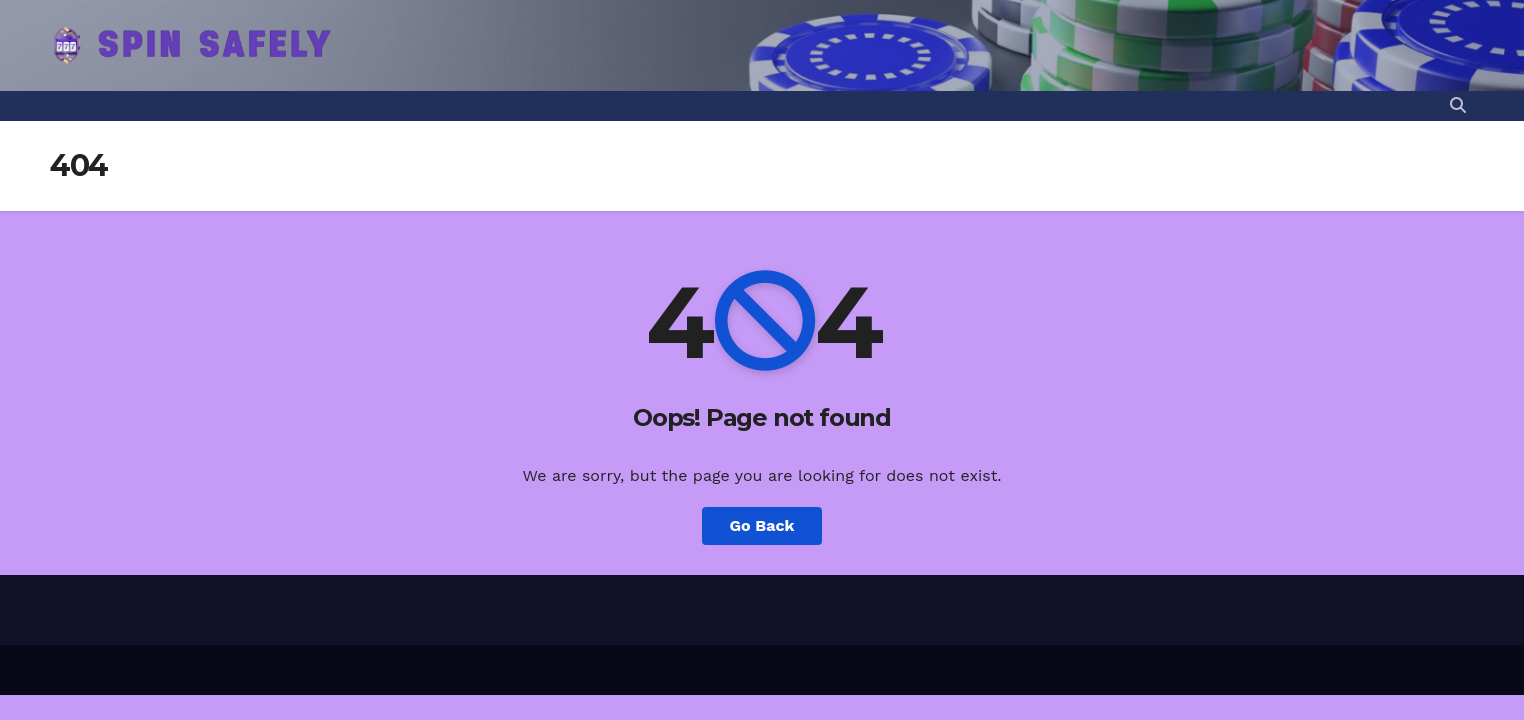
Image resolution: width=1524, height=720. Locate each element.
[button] (1458, 105)
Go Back (762, 525)
